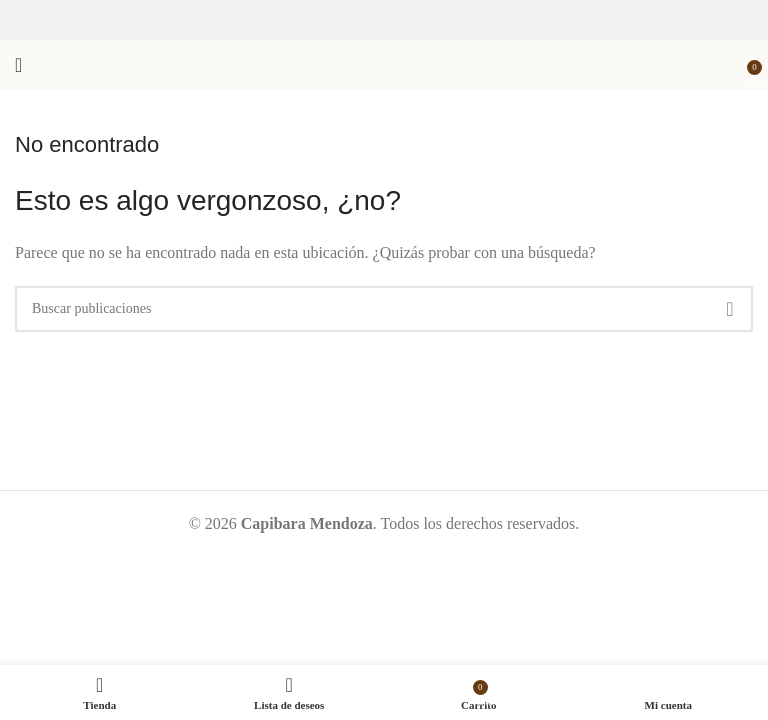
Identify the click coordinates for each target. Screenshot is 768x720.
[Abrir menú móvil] (18, 65)
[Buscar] (384, 309)
